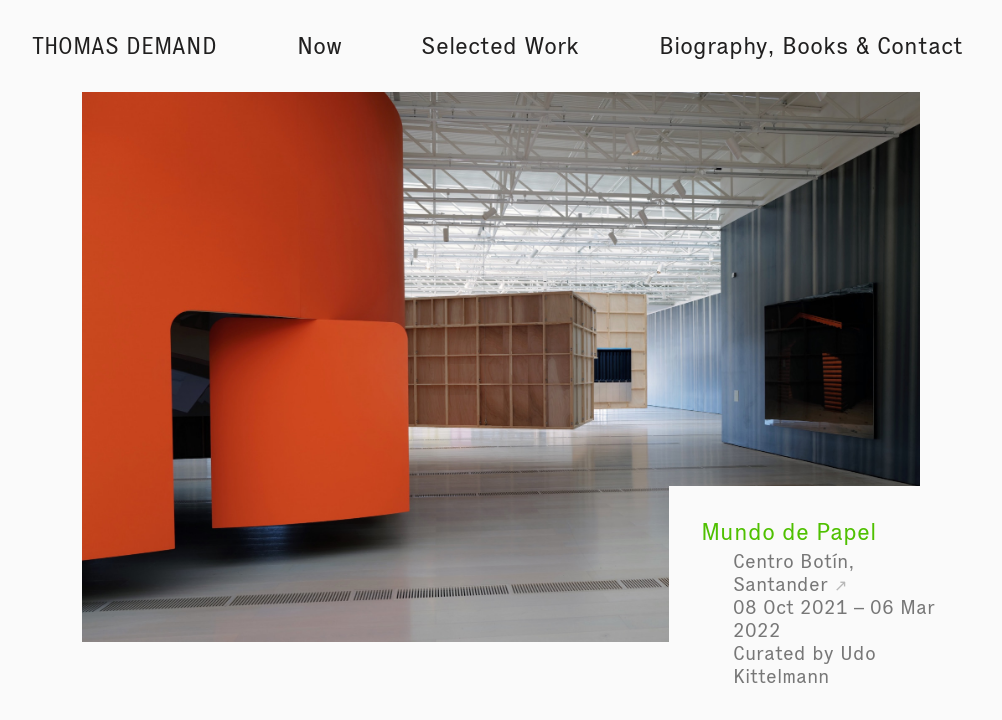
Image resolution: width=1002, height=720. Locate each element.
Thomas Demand (124, 46)
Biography (713, 45)
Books (815, 45)
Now (319, 45)
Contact (920, 45)
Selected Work (500, 45)
